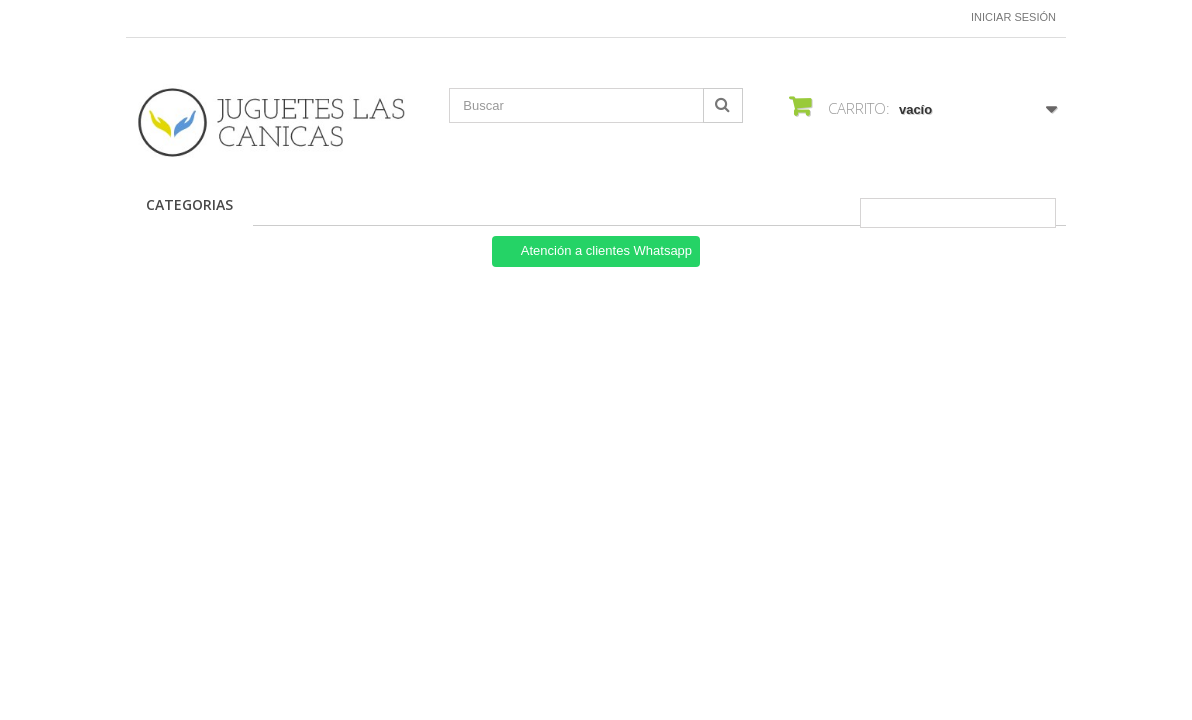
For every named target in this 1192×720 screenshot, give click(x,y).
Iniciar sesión (1013, 17)
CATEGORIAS (189, 204)
